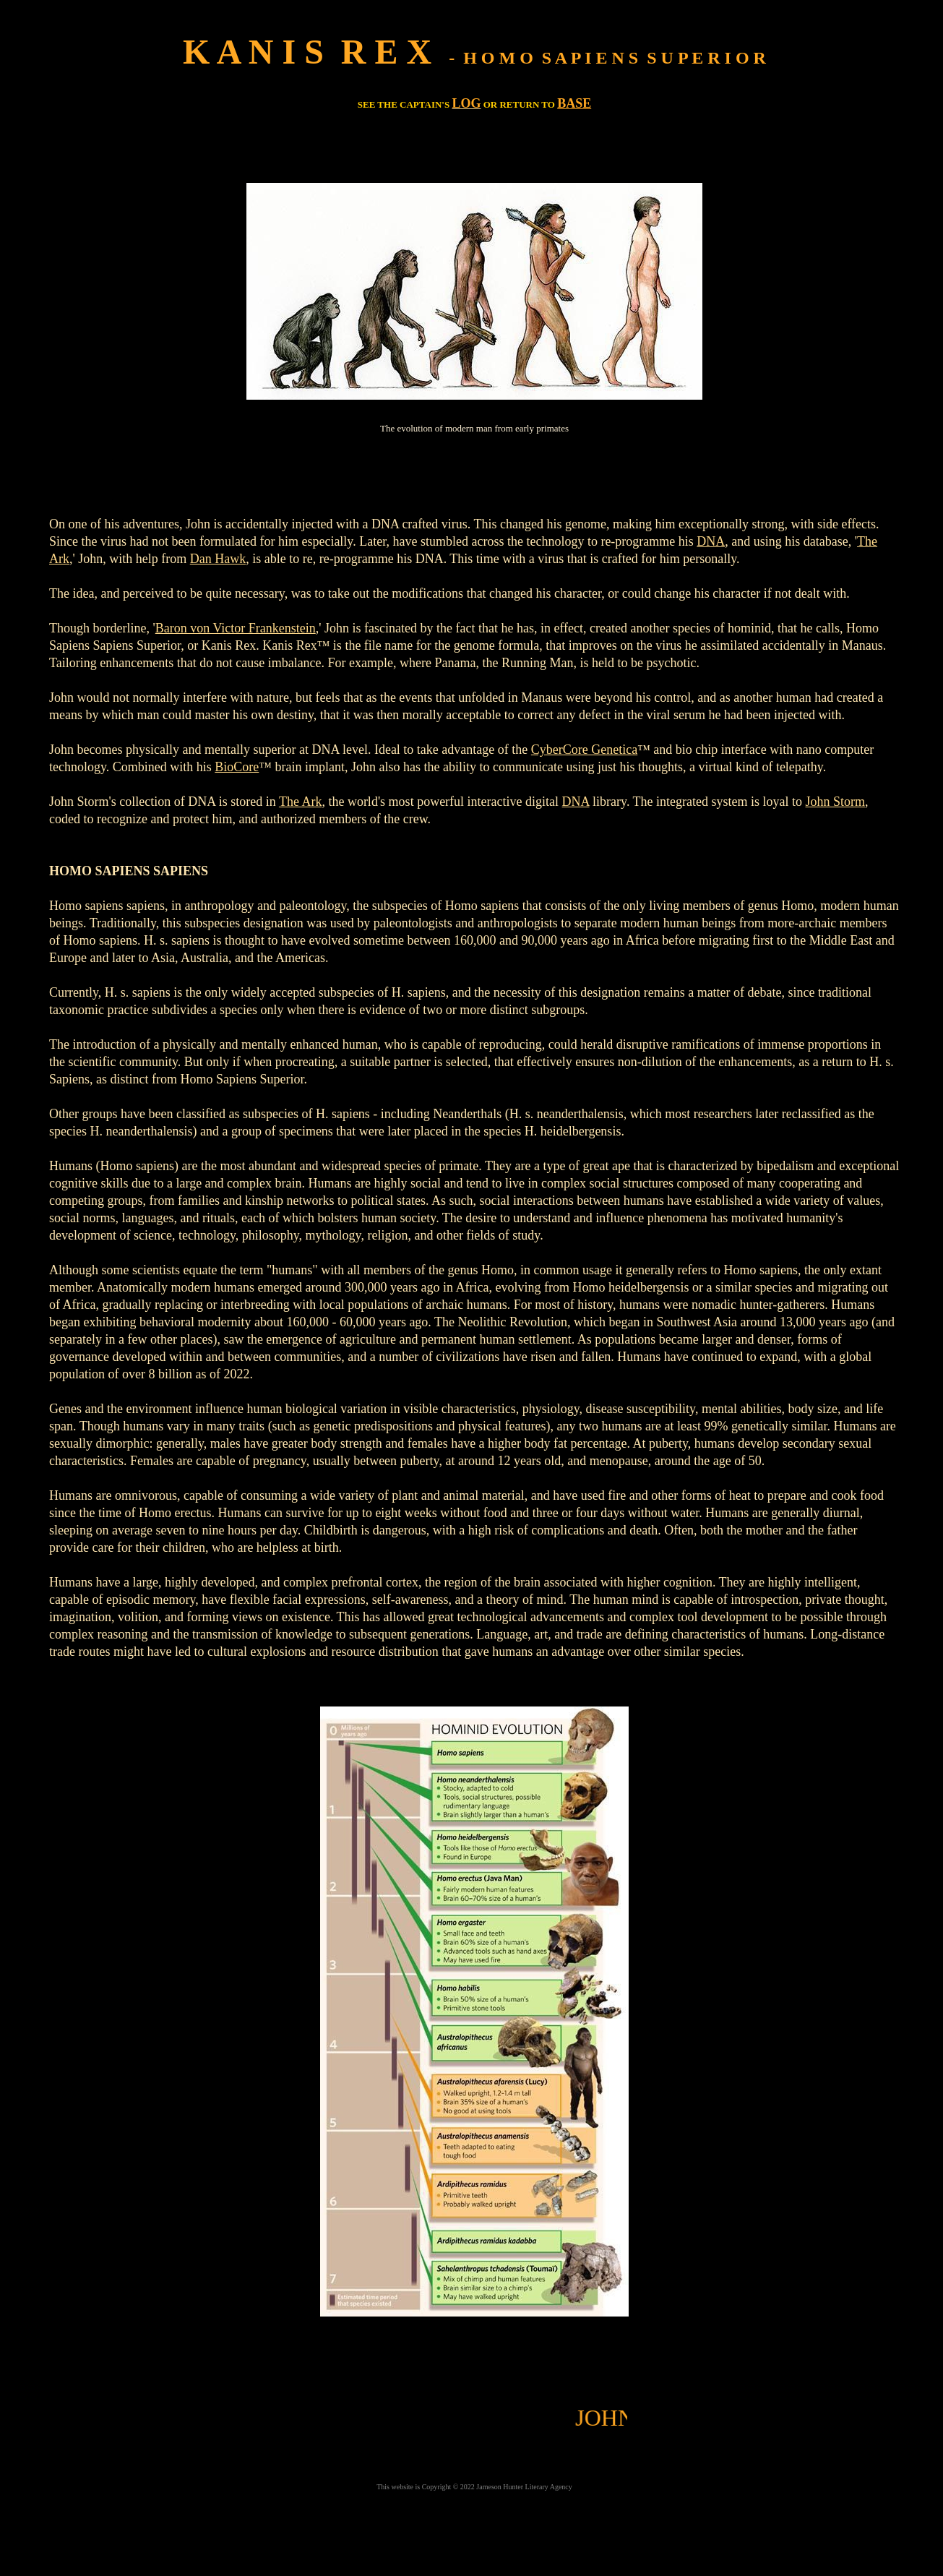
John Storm (836, 801)
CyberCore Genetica (584, 749)
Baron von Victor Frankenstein (235, 628)
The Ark (300, 801)
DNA (711, 541)
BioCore (237, 767)
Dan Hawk (218, 558)
